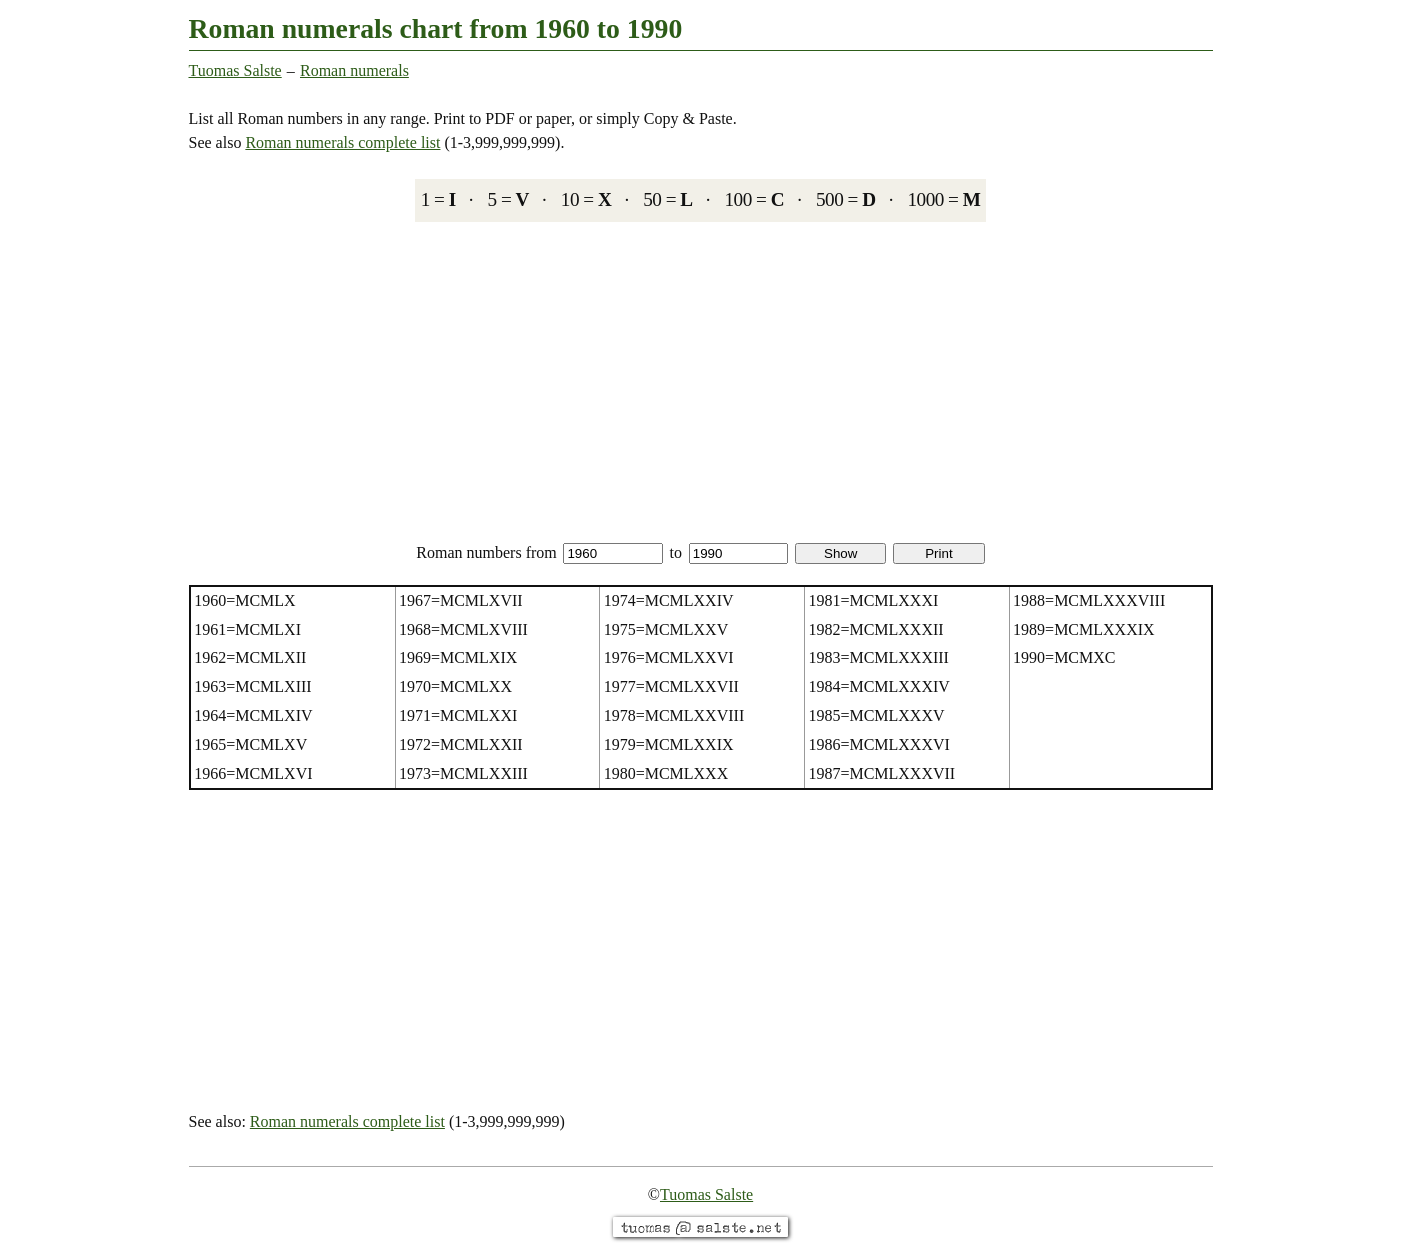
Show (840, 553)
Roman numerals (354, 70)
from (594, 552)
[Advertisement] (701, 381)
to (729, 552)
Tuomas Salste (235, 70)
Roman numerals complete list (342, 142)
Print (938, 553)
